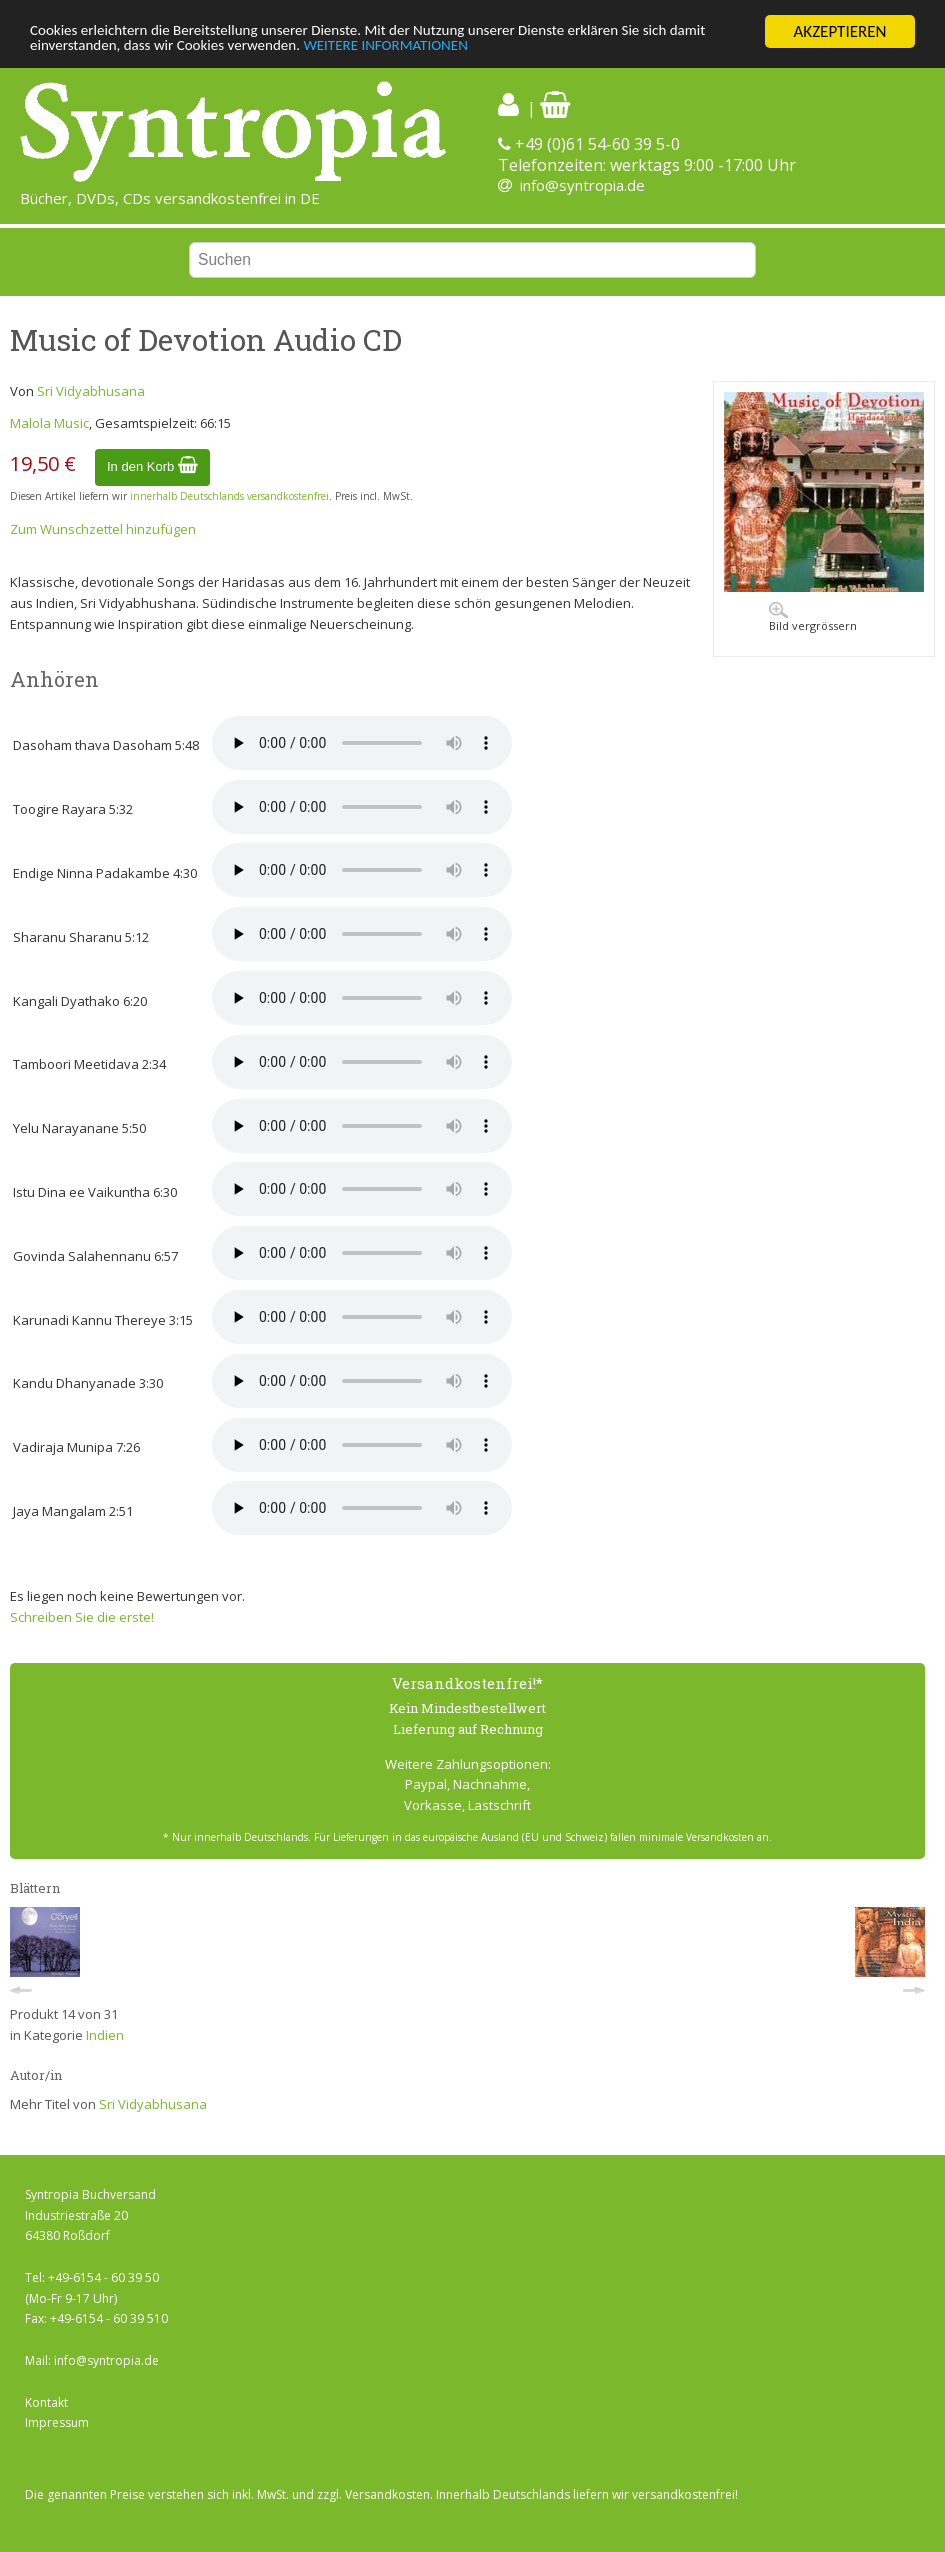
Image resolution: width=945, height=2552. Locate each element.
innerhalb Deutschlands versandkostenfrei (229, 496)
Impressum (57, 2422)
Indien (105, 2035)
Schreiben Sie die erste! (82, 1617)
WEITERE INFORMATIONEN (477, 49)
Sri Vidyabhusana (91, 391)
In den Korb (152, 466)
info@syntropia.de (582, 185)
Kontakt (46, 2402)
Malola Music (49, 423)
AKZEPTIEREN (839, 31)
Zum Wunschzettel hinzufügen (103, 529)
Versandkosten (387, 2494)
